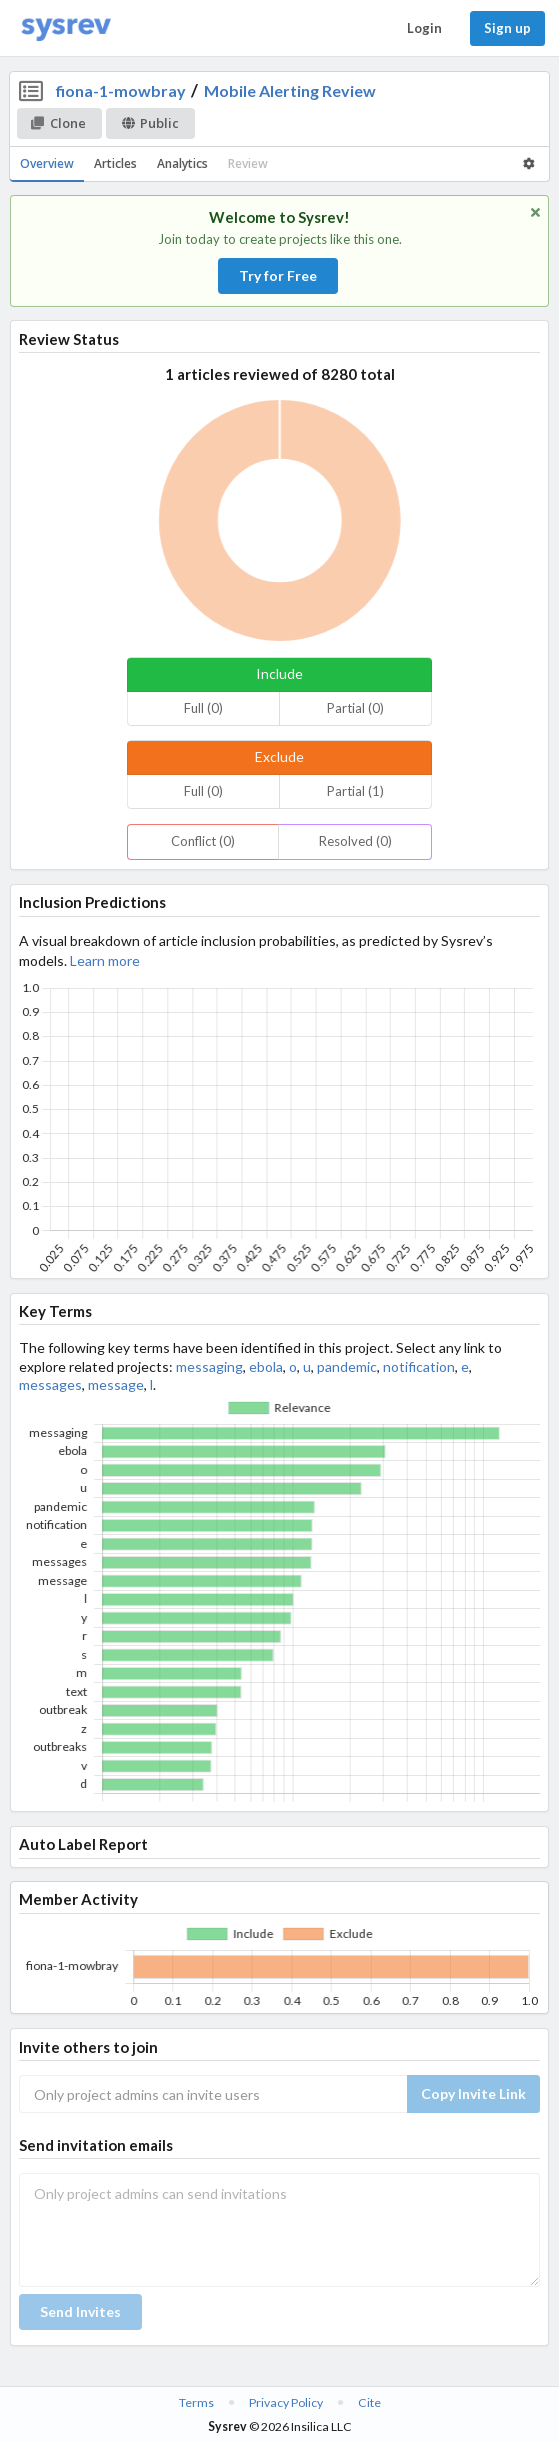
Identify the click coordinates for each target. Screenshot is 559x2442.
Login (424, 28)
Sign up (507, 28)
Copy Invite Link (473, 2093)
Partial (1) (355, 791)
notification (419, 1366)
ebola (266, 1366)
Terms (196, 2402)
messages (50, 1384)
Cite (369, 2402)
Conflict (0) (203, 841)
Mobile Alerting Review (290, 90)
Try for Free (278, 275)
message (116, 1384)
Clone (58, 123)
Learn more (105, 960)
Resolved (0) (355, 841)
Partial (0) (355, 708)
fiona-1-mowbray (121, 90)
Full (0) (203, 708)
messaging (209, 1366)
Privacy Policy (286, 2402)
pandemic (347, 1366)
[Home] (66, 28)
